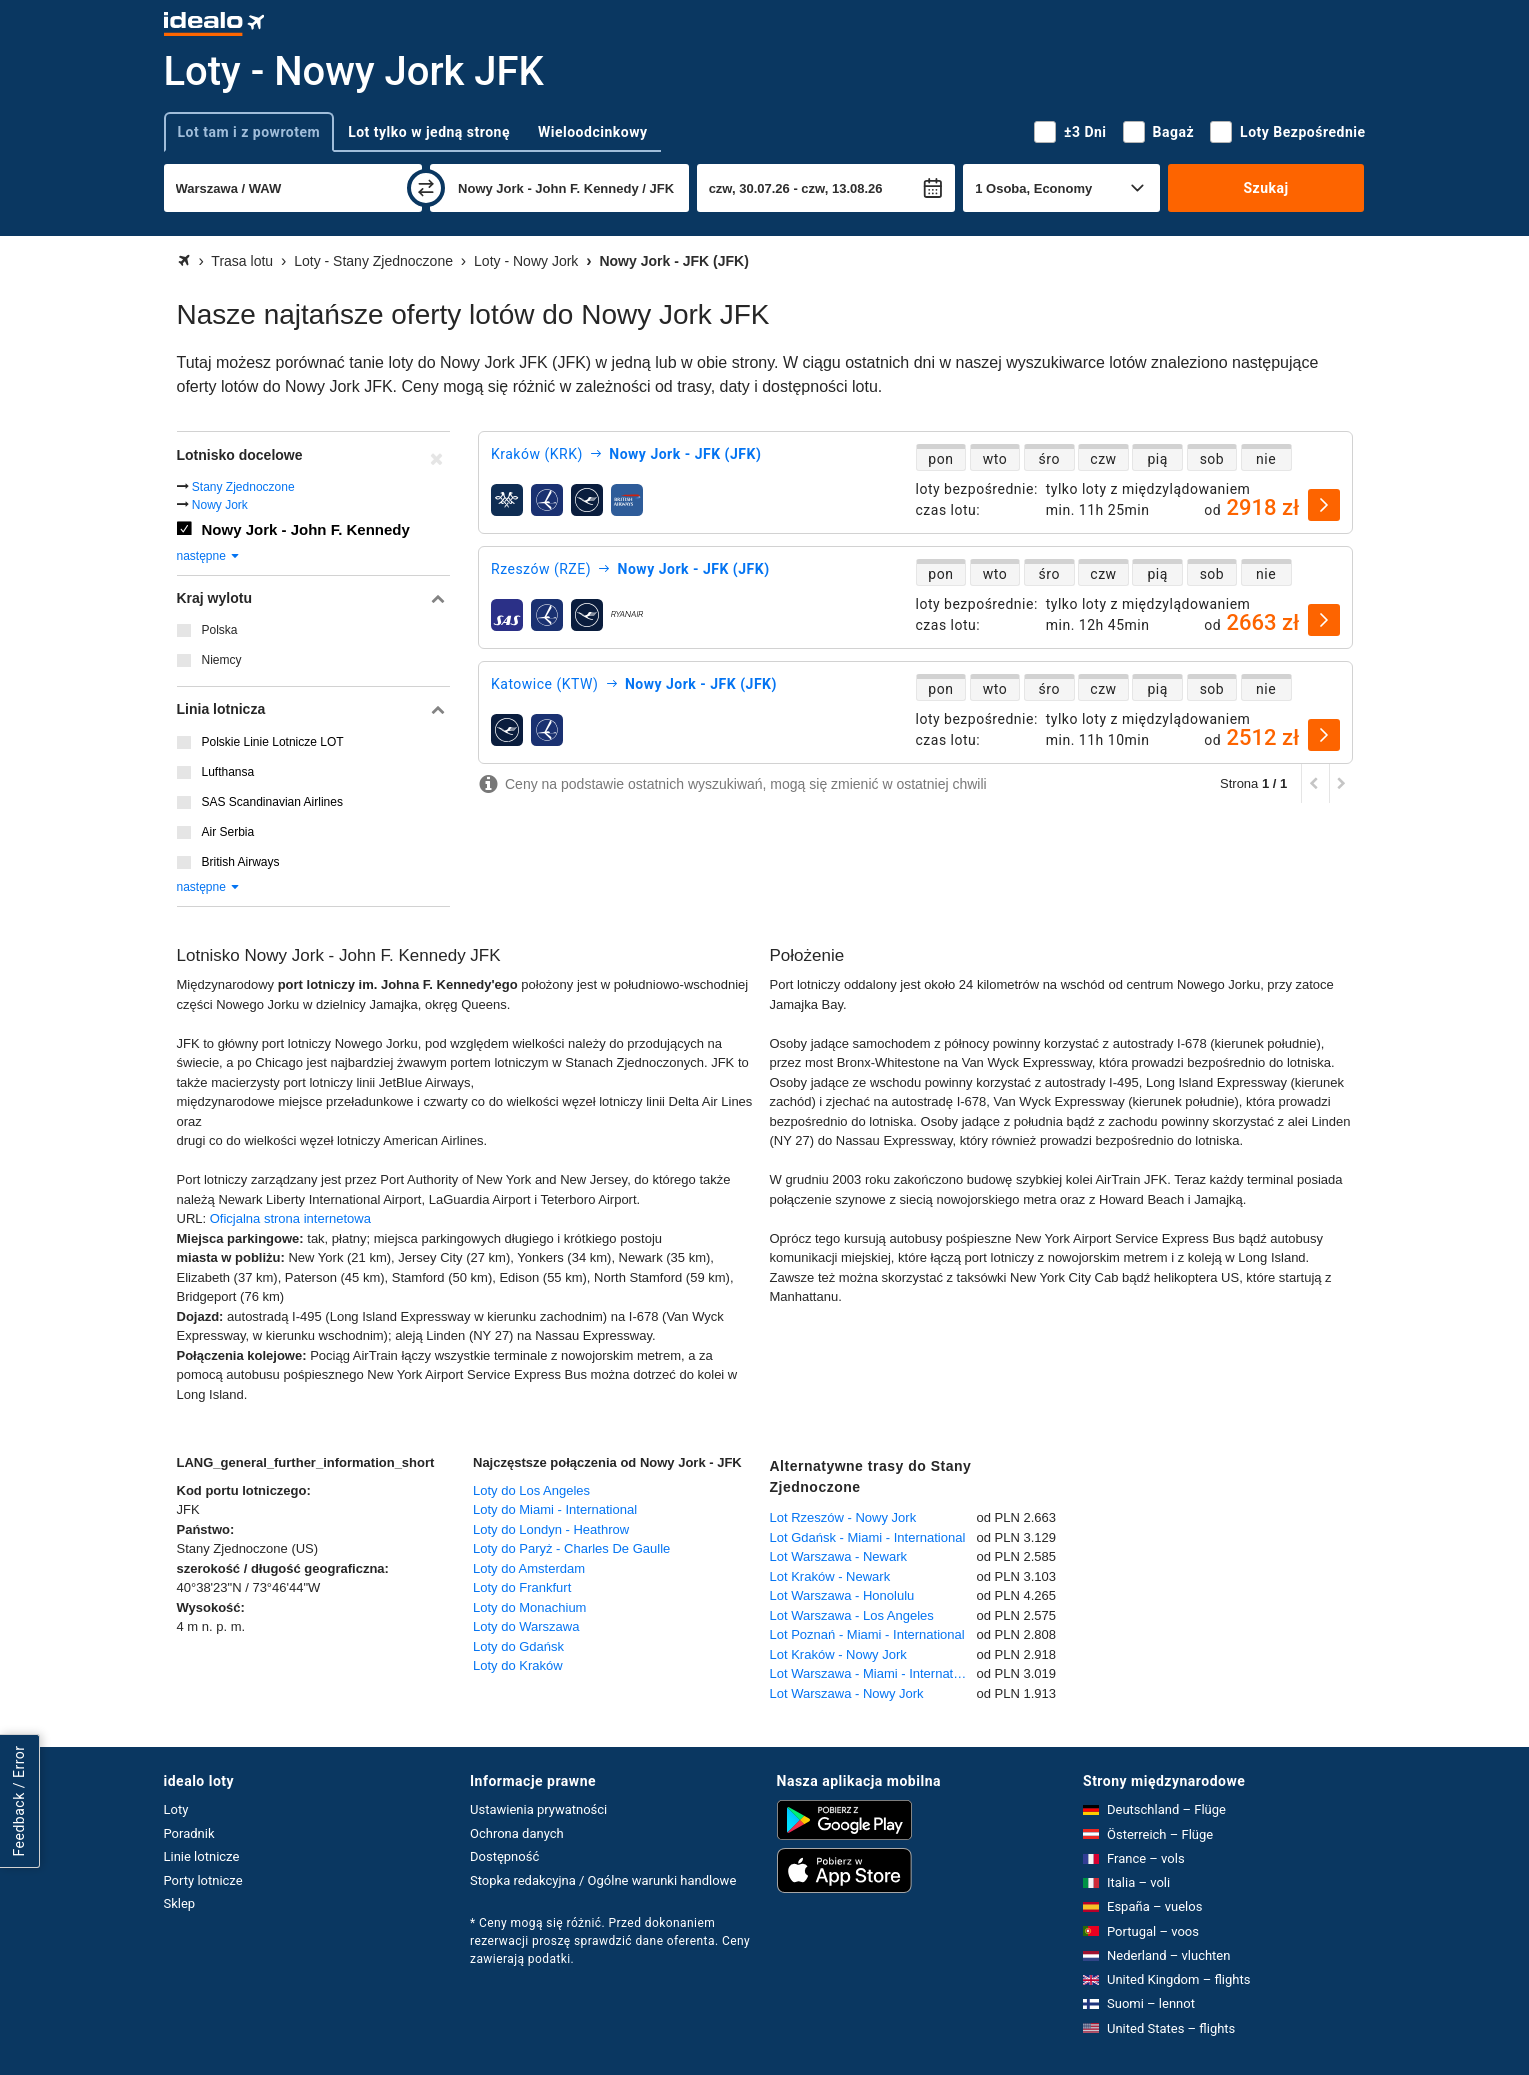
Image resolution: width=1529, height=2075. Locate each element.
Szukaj (1265, 188)
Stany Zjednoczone (243, 487)
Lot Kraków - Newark (830, 1576)
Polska (220, 630)
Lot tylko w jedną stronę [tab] (429, 132)
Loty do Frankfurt (522, 1587)
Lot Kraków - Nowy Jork (838, 1654)
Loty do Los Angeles (531, 1490)
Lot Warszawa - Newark (839, 1556)
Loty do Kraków (518, 1665)
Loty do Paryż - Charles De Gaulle (571, 1548)
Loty (176, 1809)
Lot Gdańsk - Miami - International (868, 1537)
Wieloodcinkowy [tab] (592, 132)
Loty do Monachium (529, 1607)
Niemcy (222, 660)
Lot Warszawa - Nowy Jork (847, 1693)
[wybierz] (1324, 505)
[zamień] (426, 188)
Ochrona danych (517, 1833)
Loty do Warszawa (526, 1626)
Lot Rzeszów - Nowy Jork (843, 1517)
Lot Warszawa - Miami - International (873, 1673)
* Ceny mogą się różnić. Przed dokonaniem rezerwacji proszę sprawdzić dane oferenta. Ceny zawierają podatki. (610, 1941)
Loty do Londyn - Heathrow (551, 1529)
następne (209, 556)
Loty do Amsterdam (529, 1568)
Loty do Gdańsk (518, 1646)
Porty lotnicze (203, 1880)
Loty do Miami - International (555, 1509)
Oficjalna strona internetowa (290, 1218)
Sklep (180, 1903)
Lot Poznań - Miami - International (867, 1634)
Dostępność (504, 1856)
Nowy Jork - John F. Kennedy (306, 529)
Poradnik (189, 1833)
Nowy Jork (220, 505)
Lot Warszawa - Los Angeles (852, 1615)
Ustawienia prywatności (538, 1809)
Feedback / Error (19, 1800)
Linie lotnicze (202, 1856)
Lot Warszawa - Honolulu (842, 1595)
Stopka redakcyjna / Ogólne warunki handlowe (603, 1880)
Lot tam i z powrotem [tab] (249, 132)
